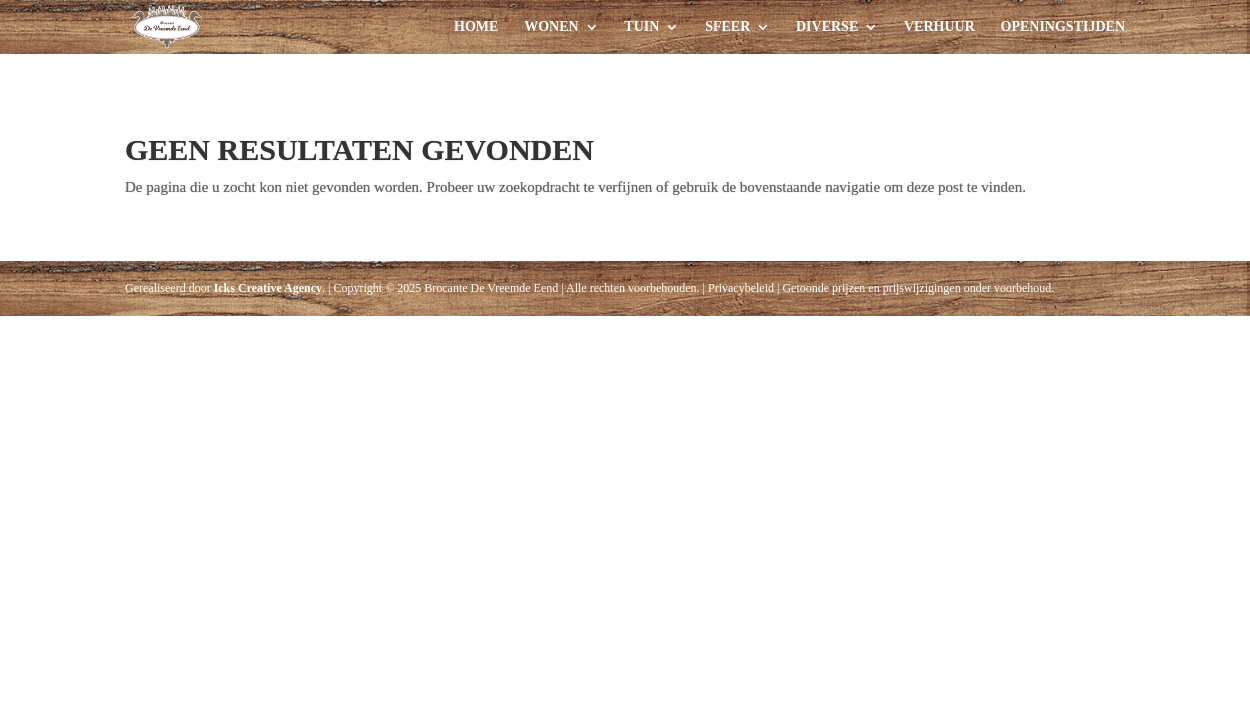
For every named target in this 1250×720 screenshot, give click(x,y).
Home (476, 27)
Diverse (827, 27)
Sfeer (727, 27)
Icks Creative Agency (268, 288)
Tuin (641, 27)
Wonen (551, 27)
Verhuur (939, 27)
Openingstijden (1063, 27)
